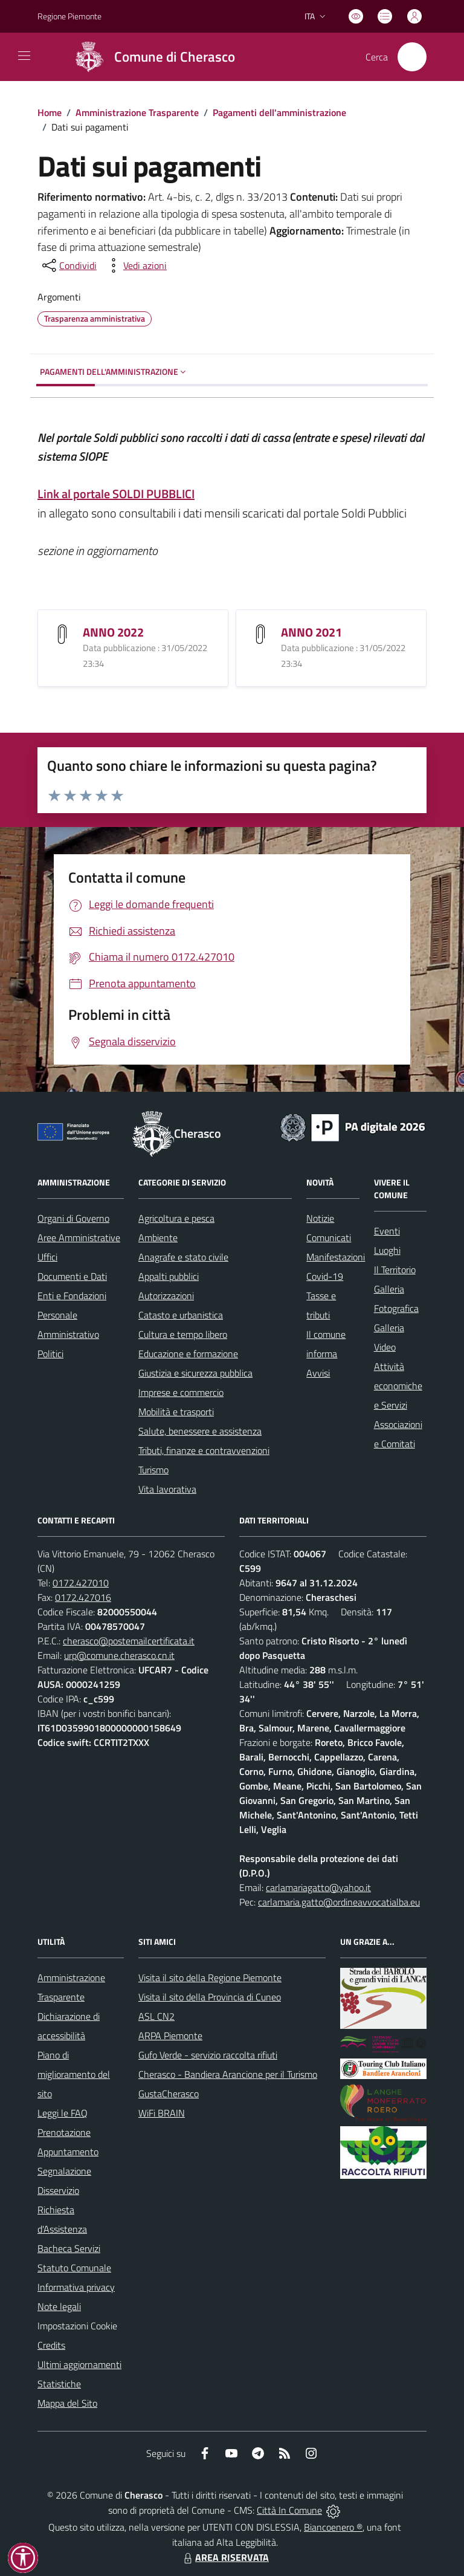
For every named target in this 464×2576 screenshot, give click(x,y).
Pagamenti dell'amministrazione (279, 112)
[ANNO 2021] (260, 633)
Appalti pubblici (168, 1276)
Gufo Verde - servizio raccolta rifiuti (207, 2055)
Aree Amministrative (78, 1237)
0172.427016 (83, 1597)
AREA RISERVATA (225, 2557)
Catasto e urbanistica (180, 1315)
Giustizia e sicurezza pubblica (195, 1373)
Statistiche (59, 2383)
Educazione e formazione (188, 1353)
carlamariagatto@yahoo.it (318, 1887)
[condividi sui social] (68, 265)
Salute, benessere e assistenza (200, 1431)
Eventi (387, 1231)
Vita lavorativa (167, 1489)
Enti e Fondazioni (71, 1295)
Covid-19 (324, 1276)
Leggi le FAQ (62, 2113)
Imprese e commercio (181, 1392)
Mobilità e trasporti (176, 1411)
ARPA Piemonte (170, 2035)
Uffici (47, 1257)
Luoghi (387, 1250)
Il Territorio (395, 1269)
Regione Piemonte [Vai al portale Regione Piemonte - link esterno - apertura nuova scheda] (69, 16)
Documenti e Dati (72, 1276)
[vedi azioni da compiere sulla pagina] (135, 265)
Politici (50, 1353)
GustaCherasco (168, 2093)
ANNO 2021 (311, 632)
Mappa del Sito (67, 2403)
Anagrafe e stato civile (183, 1257)
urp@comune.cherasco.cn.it (119, 1655)
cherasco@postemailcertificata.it (129, 1641)
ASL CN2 (156, 2016)
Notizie (320, 1218)
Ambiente (158, 1237)
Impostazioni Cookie (77, 2325)
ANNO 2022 (113, 632)
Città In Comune (289, 2510)
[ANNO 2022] (62, 633)
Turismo (153, 1469)
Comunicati (328, 1237)
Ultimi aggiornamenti (79, 2364)
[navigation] (24, 55)
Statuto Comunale (74, 2267)
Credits (51, 2345)
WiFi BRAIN (161, 2113)
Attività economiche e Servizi (398, 1385)
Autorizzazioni (166, 1295)
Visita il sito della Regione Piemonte (210, 1977)
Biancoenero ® (333, 2527)
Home (49, 112)
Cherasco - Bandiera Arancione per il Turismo (227, 2074)
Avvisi (318, 1373)
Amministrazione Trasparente (137, 112)
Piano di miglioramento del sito (73, 2074)
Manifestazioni (335, 1257)
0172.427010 (81, 1582)
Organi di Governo (73, 1218)
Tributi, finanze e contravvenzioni (203, 1450)
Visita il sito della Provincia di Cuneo (209, 1997)
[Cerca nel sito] (412, 56)
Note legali (59, 2306)
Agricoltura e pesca (176, 1218)
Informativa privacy (76, 2287)
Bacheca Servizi (68, 2248)
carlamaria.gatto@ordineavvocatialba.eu (339, 1902)
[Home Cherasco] (150, 57)
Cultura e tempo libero (182, 1334)
